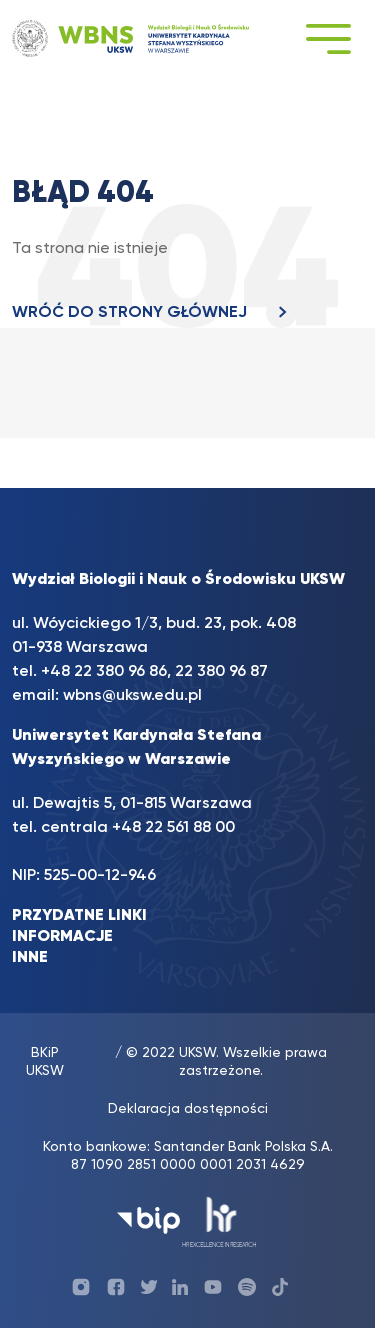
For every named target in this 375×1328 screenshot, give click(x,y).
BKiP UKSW (45, 1062)
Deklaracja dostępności (188, 1109)
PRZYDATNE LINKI (79, 916)
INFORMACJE (62, 937)
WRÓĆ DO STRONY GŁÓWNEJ (154, 313)
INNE (30, 958)
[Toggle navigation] (328, 38)
